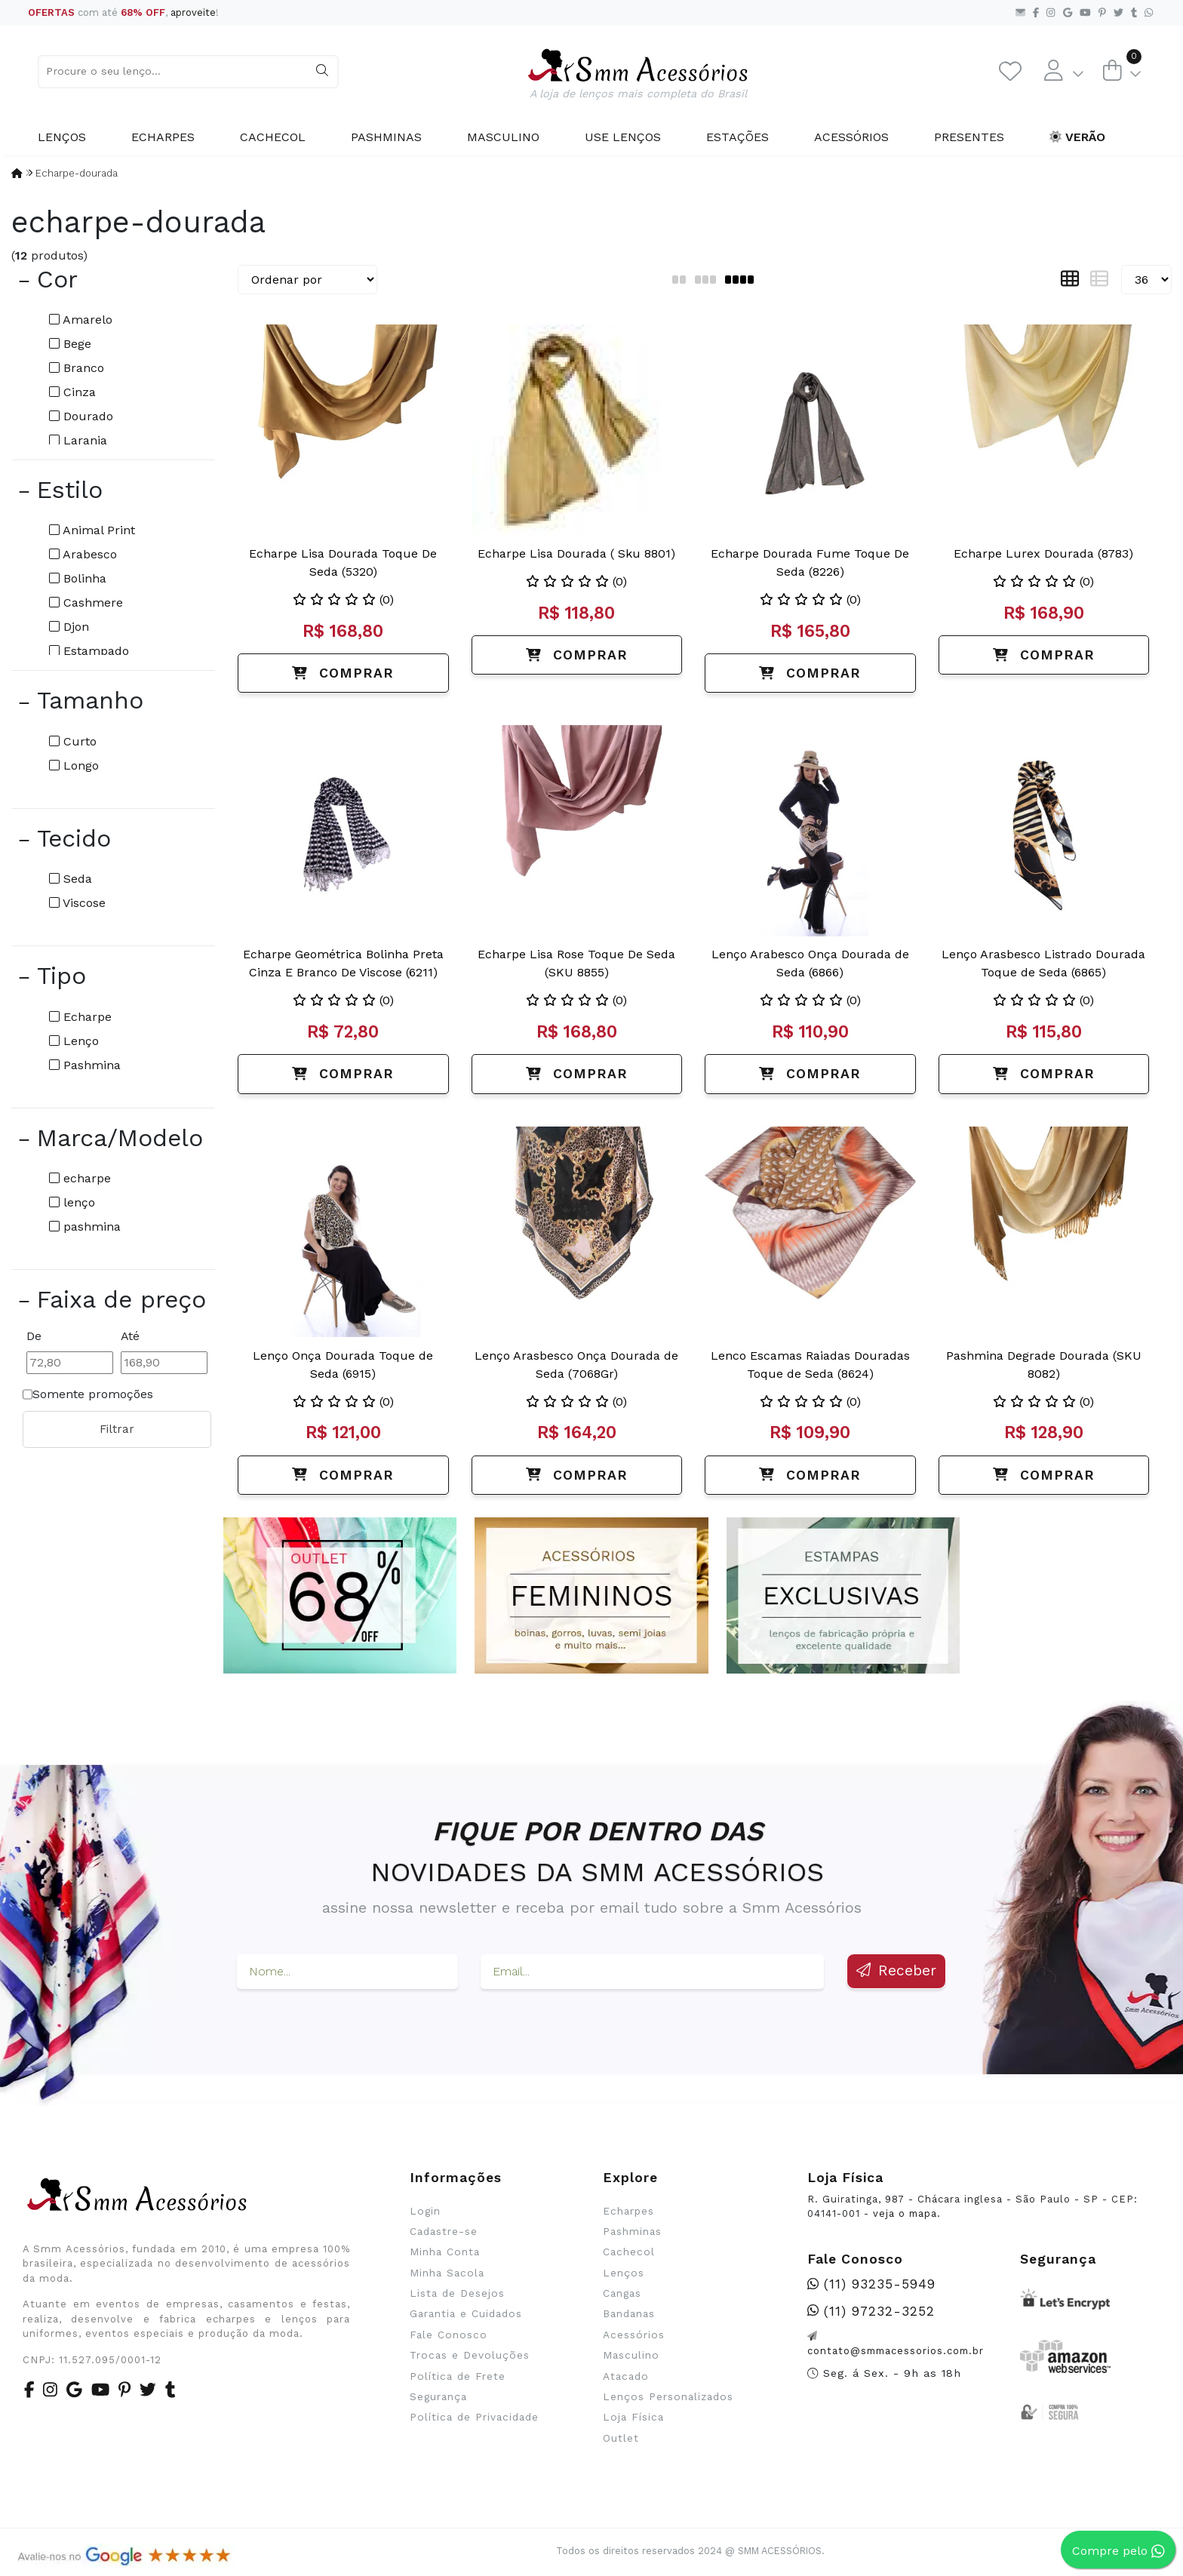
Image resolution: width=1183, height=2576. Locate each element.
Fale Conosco (448, 2335)
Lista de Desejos (457, 2293)
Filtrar (117, 1429)
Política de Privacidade (474, 2417)
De (33, 1336)
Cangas (622, 2293)
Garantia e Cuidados (466, 2313)
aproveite (193, 12)
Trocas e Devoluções (470, 2355)
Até (130, 1336)
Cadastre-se (444, 2231)
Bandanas (629, 2313)
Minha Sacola (447, 2273)
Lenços (62, 137)
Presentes (969, 137)
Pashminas (386, 137)
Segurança (438, 2396)
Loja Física (633, 2417)
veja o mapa (905, 2213)
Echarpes (163, 137)
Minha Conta (445, 2252)
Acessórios (851, 137)
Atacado (626, 2376)
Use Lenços (623, 137)
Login (425, 2211)
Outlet (621, 2438)
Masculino (503, 137)
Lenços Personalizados (668, 2396)
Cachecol (273, 137)
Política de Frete (457, 2376)
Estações (737, 137)
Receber (896, 1970)
